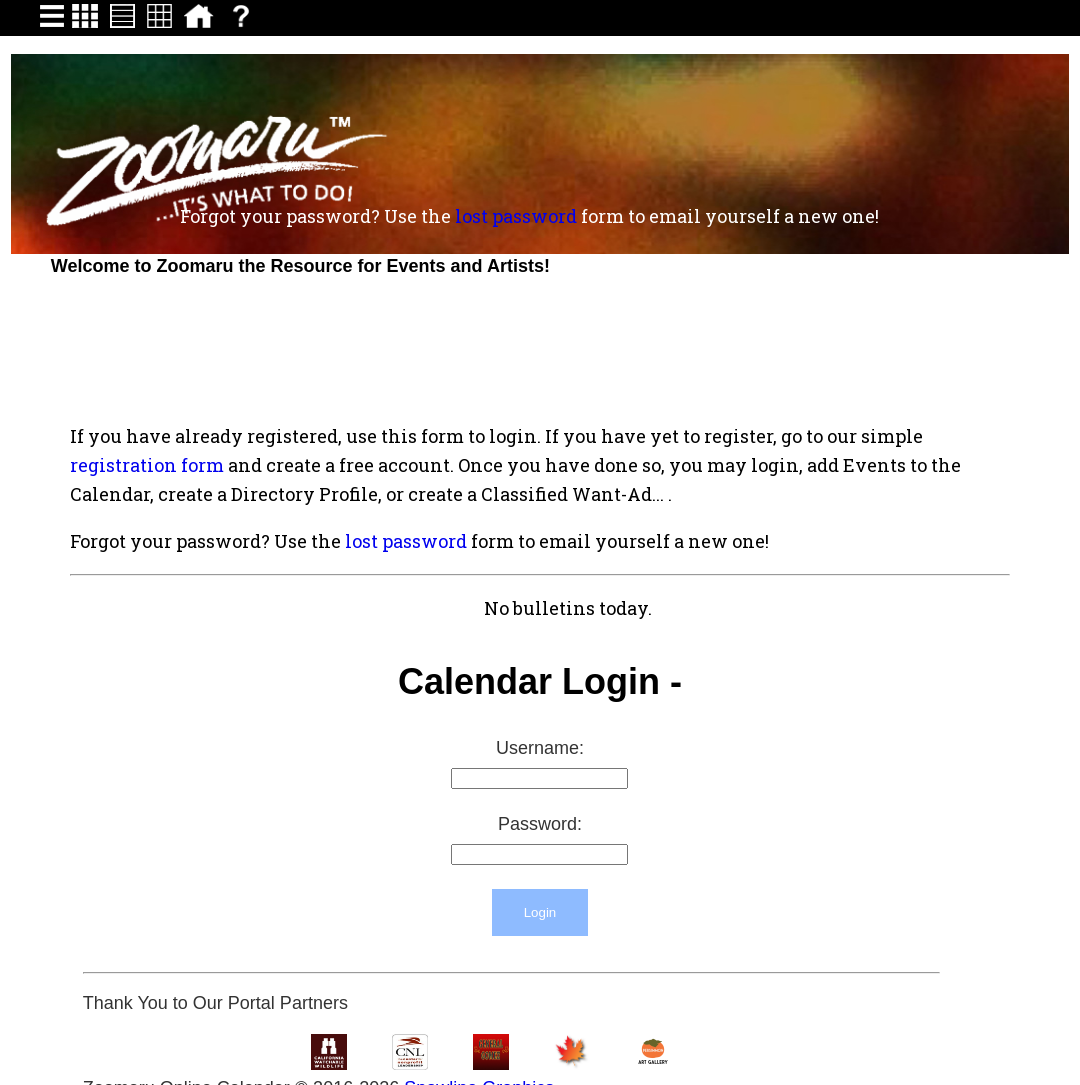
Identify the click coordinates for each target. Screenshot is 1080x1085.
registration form (147, 465)
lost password (516, 216)
